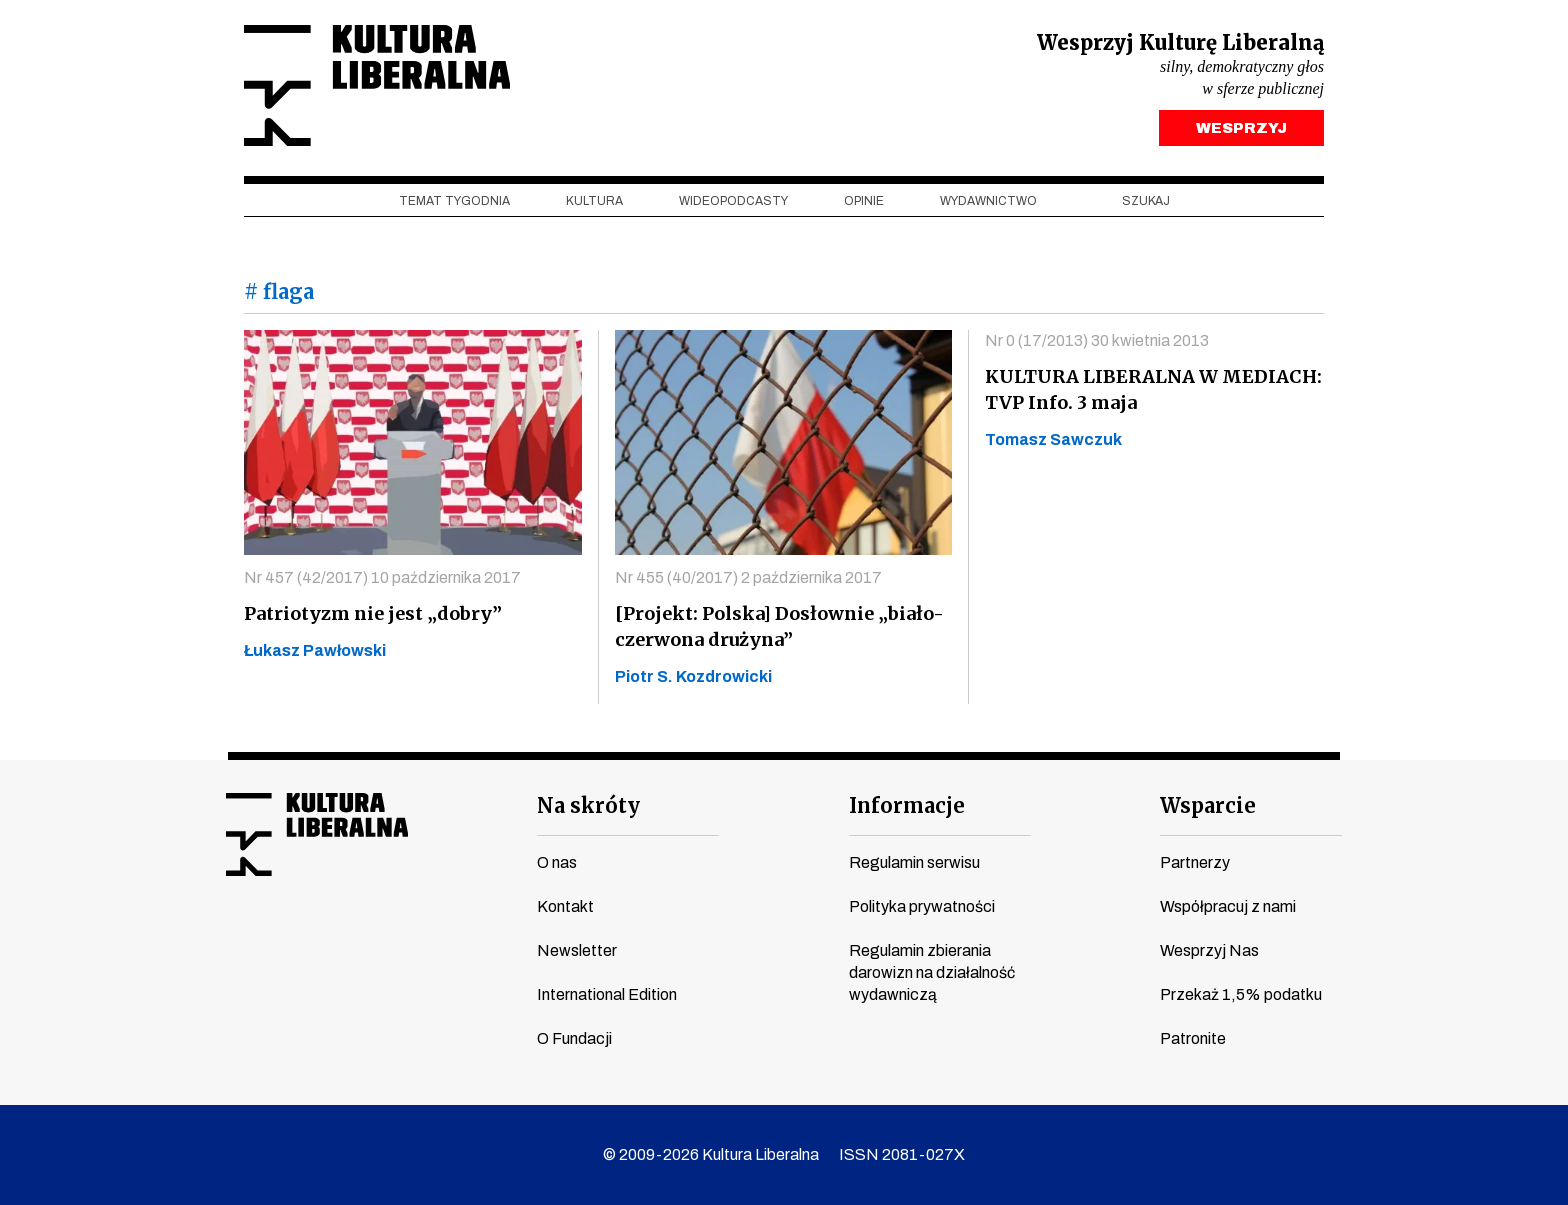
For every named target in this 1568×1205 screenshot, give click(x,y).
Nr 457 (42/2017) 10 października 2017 (382, 577)
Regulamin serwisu (914, 862)
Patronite (1193, 1038)
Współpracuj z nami (1228, 906)
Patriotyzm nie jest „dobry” (373, 613)
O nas (557, 862)
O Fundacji (574, 1038)
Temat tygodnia (454, 201)
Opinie (864, 201)
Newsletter (577, 950)
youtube (277, 939)
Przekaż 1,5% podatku (1241, 994)
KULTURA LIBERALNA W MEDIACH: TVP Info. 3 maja (1153, 389)
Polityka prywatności (922, 906)
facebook (239, 939)
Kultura (594, 201)
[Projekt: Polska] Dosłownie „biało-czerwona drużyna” (779, 626)
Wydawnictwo (988, 201)
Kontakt (565, 906)
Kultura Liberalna (377, 85)
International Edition (607, 994)
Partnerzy (1195, 862)
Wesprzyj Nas (1209, 950)
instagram (315, 939)
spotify (429, 939)
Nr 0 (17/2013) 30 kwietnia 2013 (1097, 340)
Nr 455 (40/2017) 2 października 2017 (748, 577)
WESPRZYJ (1241, 128)
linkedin (391, 939)
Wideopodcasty (733, 201)
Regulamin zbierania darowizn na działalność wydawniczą (932, 972)
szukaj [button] (1146, 201)
